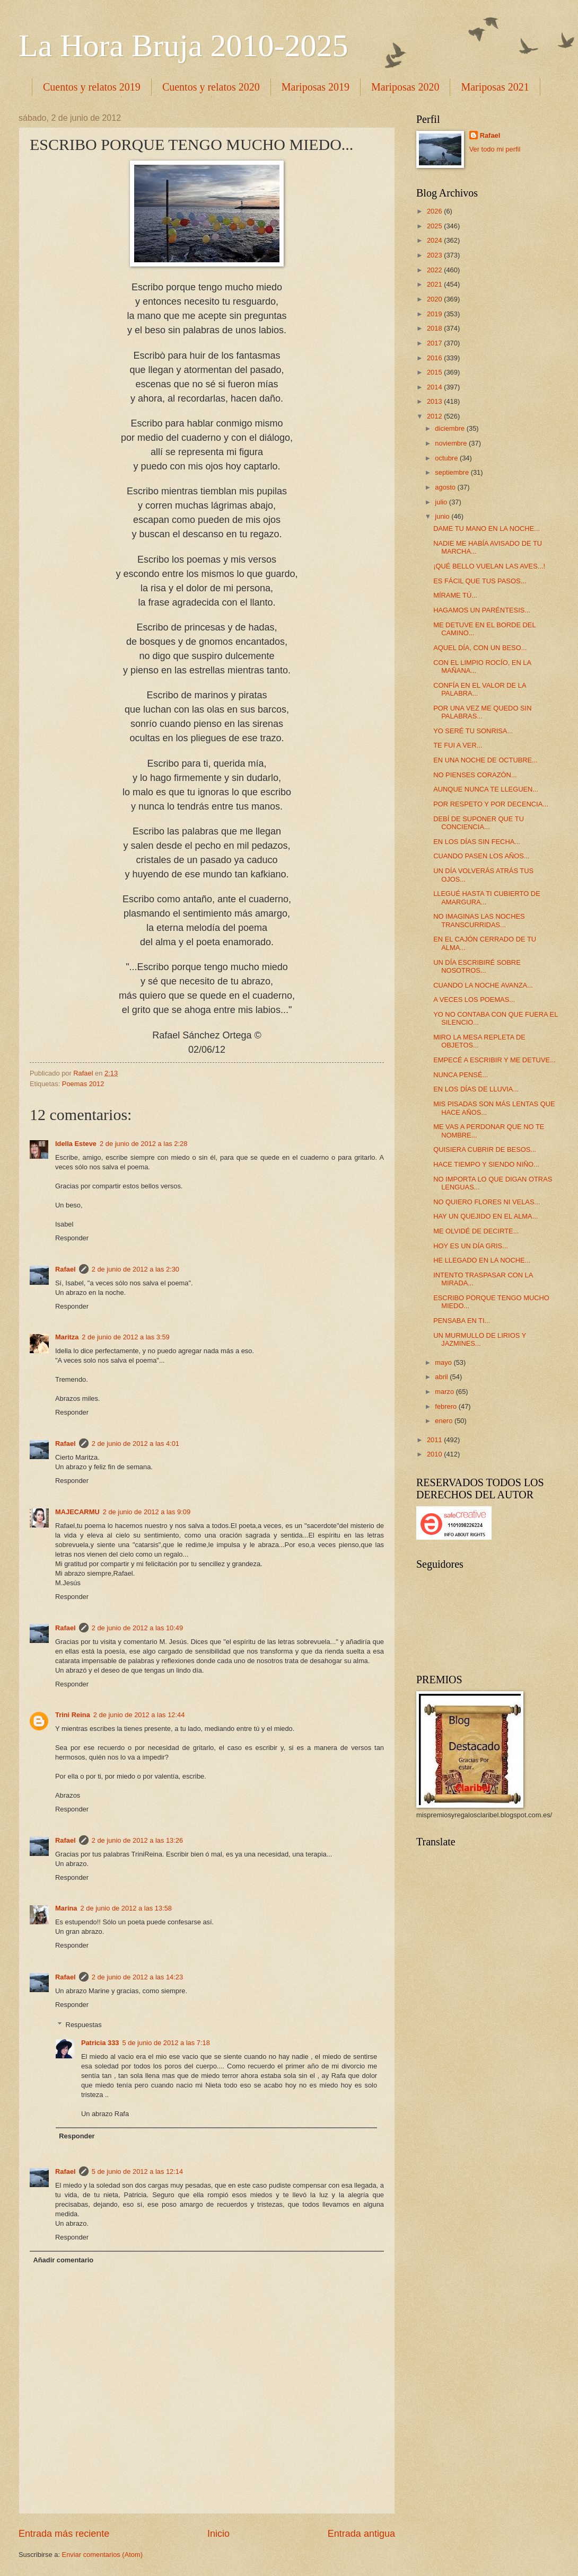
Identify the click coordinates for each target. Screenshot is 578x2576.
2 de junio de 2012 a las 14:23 (137, 1977)
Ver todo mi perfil (495, 149)
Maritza (66, 1337)
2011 (435, 1440)
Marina (66, 1908)
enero (444, 1421)
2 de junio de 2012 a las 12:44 (139, 1715)
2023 (435, 255)
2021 (435, 284)
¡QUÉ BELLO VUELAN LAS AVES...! (489, 566)
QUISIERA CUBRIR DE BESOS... (484, 1149)
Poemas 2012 (83, 1084)
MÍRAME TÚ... (455, 595)
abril (442, 1377)
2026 (435, 211)
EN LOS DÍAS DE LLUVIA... (476, 1089)
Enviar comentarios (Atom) (102, 2555)
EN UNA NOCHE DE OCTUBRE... (485, 760)
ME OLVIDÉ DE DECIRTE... (476, 1231)
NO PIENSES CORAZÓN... (474, 775)
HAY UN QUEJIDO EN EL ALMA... (485, 1216)
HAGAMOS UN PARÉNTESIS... (481, 610)
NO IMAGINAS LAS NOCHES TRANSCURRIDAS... (478, 920)
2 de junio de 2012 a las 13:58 (126, 1908)
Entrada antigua (361, 2533)
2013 (435, 401)
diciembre (450, 428)
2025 (435, 226)
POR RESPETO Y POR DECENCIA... (490, 804)
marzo (445, 1392)
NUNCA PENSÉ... (460, 1075)
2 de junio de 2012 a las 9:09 (146, 1512)
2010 (435, 1454)
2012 (435, 416)
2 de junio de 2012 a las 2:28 (143, 1144)
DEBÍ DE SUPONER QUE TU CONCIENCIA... (478, 823)
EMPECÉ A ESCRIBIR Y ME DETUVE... (494, 1060)
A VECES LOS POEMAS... (474, 999)
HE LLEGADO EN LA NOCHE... (481, 1260)
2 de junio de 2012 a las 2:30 (135, 1269)
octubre (447, 458)
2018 (435, 328)
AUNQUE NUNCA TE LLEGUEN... (485, 789)
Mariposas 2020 (405, 87)
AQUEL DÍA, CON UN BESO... (480, 648)
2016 (435, 358)
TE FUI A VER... (457, 745)
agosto (446, 487)
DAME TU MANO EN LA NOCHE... (486, 528)
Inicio (218, 2533)
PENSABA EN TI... (461, 1321)
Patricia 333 (100, 2043)
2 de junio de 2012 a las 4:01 (135, 1443)
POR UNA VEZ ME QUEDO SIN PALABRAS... (482, 712)
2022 (435, 270)
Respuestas (84, 2025)
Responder (72, 1238)
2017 (435, 343)
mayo (444, 1362)
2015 (435, 372)
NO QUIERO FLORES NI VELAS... (486, 1202)
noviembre (452, 443)
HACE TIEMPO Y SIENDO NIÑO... (486, 1164)
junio (443, 516)
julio (442, 502)
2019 (435, 314)
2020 (435, 299)
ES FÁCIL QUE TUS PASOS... (479, 581)
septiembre (452, 472)
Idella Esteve (76, 1144)
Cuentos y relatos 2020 (211, 87)
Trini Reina (72, 1715)
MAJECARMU (77, 1512)
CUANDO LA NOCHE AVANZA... (483, 985)
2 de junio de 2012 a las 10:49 (137, 1628)
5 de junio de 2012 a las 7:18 (165, 2043)
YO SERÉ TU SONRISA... (473, 731)
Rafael (65, 1269)
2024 (435, 240)
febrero (446, 1406)
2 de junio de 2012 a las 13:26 (137, 1840)
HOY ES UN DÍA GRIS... (470, 1246)
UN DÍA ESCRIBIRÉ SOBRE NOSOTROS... (477, 966)
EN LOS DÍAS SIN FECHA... (476, 842)
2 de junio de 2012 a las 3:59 (125, 1337)
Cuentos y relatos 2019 (92, 87)
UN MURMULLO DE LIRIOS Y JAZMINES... (479, 1339)
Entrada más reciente (64, 2533)
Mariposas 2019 (315, 87)
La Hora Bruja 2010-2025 (183, 45)
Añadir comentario (63, 2260)
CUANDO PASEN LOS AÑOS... (481, 856)
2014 (435, 387)
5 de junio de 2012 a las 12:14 (137, 2171)
